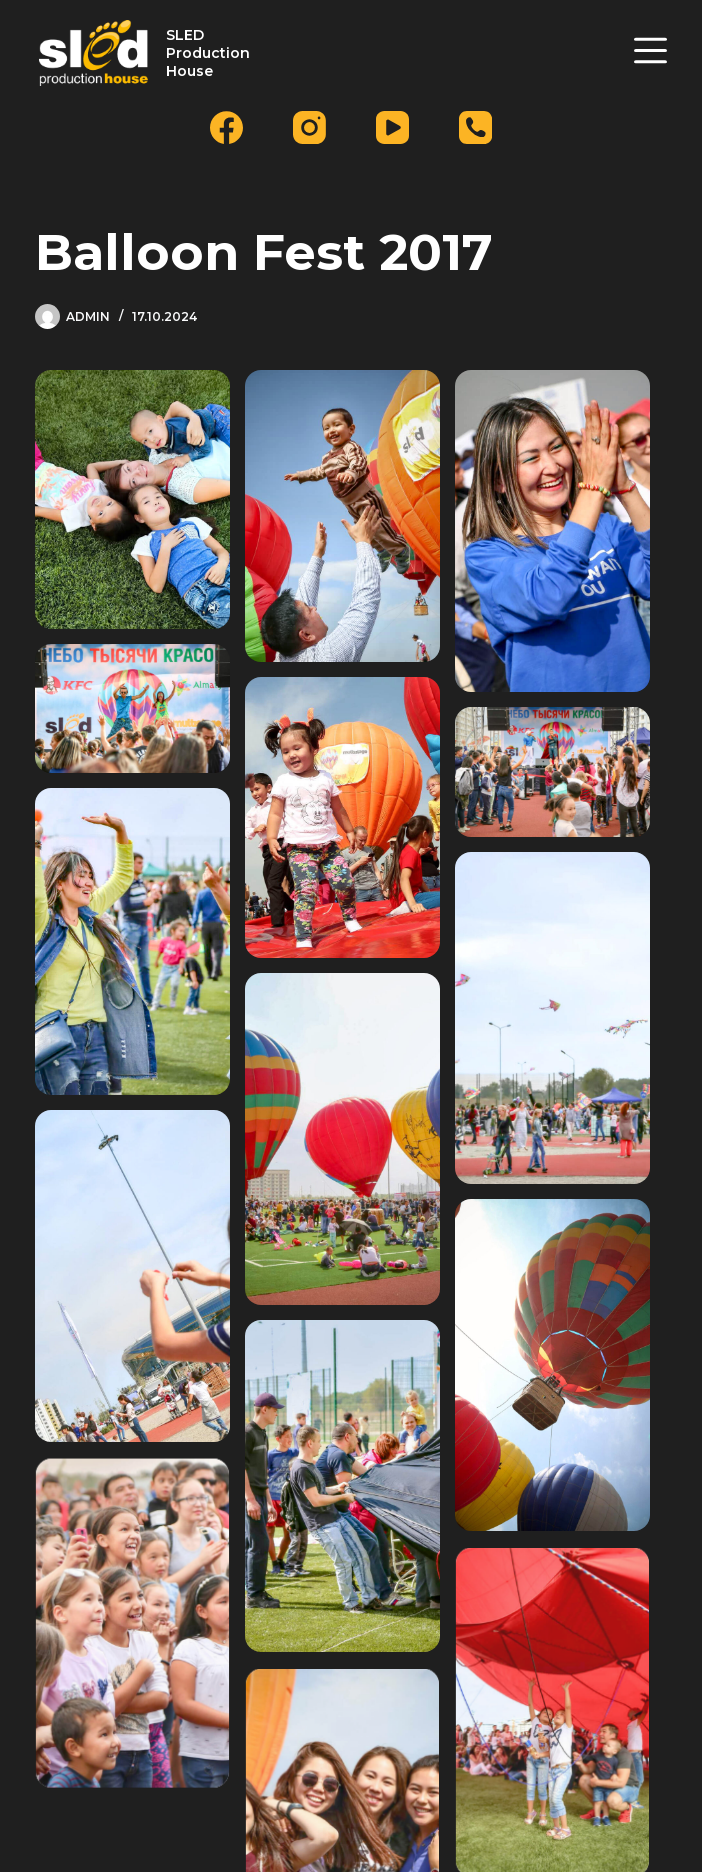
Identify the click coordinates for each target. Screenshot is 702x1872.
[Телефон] (475, 127)
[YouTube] (392, 127)
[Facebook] (226, 127)
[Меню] (650, 50)
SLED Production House (208, 53)
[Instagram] (309, 127)
